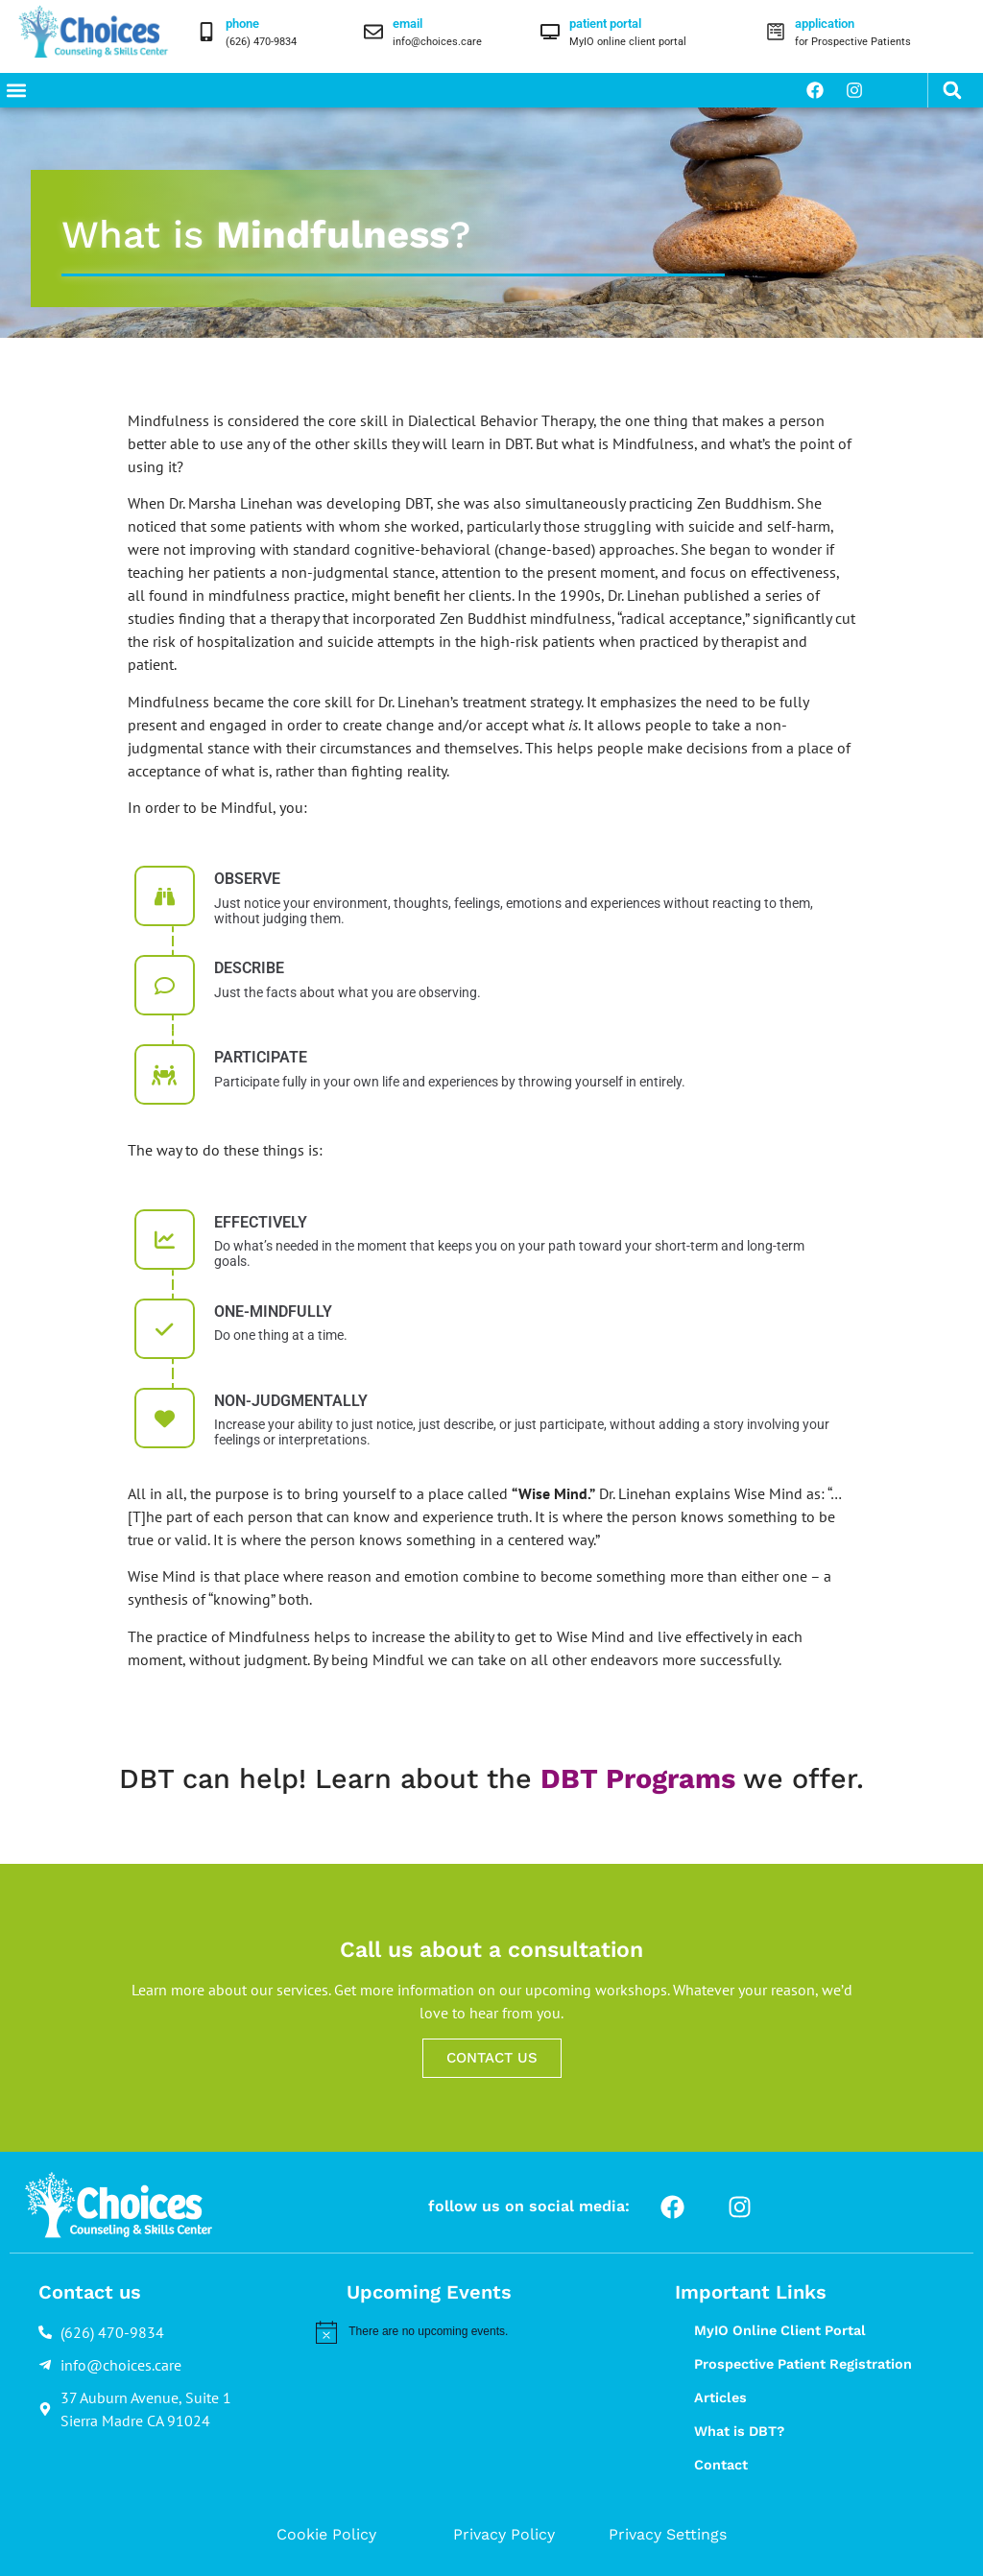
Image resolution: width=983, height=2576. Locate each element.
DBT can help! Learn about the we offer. (491, 1778)
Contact (721, 2464)
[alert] (474, 2332)
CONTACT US (492, 2057)
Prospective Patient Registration (803, 2364)
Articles (720, 2397)
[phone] (206, 31)
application (824, 23)
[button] (16, 90)
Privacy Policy (504, 2534)
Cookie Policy (326, 2534)
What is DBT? (739, 2431)
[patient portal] (550, 31)
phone (242, 23)
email (407, 23)
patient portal (605, 23)
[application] (775, 31)
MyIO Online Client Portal (780, 2330)
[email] (373, 31)
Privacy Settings (668, 2534)
